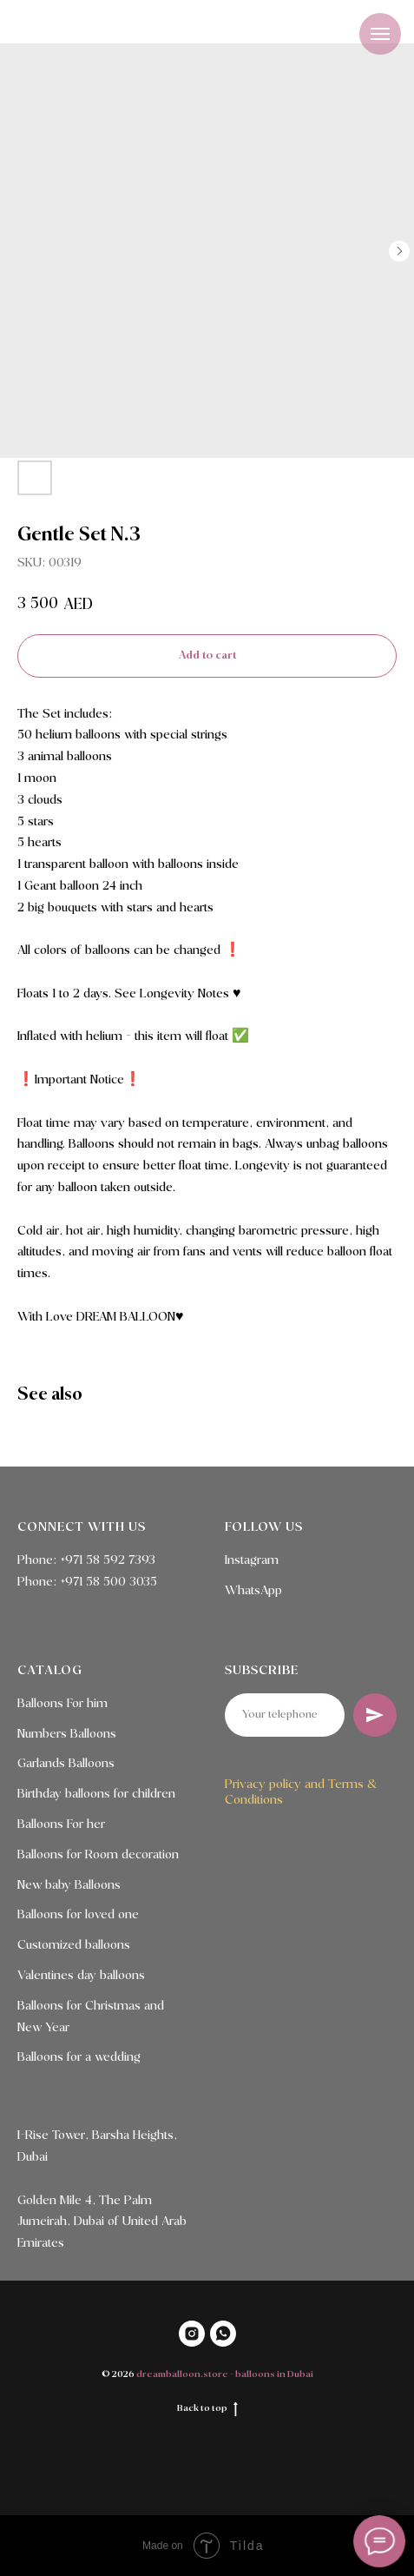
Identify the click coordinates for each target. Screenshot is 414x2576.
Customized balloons (73, 1945)
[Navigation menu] (380, 34)
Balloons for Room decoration (98, 1855)
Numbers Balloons (66, 1734)
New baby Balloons (69, 1885)
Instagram (252, 1560)
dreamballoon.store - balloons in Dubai (224, 2374)
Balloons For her (61, 1824)
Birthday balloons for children (96, 1794)
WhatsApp (253, 1591)
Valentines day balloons (81, 1976)
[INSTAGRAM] (192, 2334)
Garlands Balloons (66, 1764)
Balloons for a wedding (79, 2057)
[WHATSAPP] (223, 2334)
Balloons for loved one (78, 1915)
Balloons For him (62, 1704)
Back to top (207, 2409)
